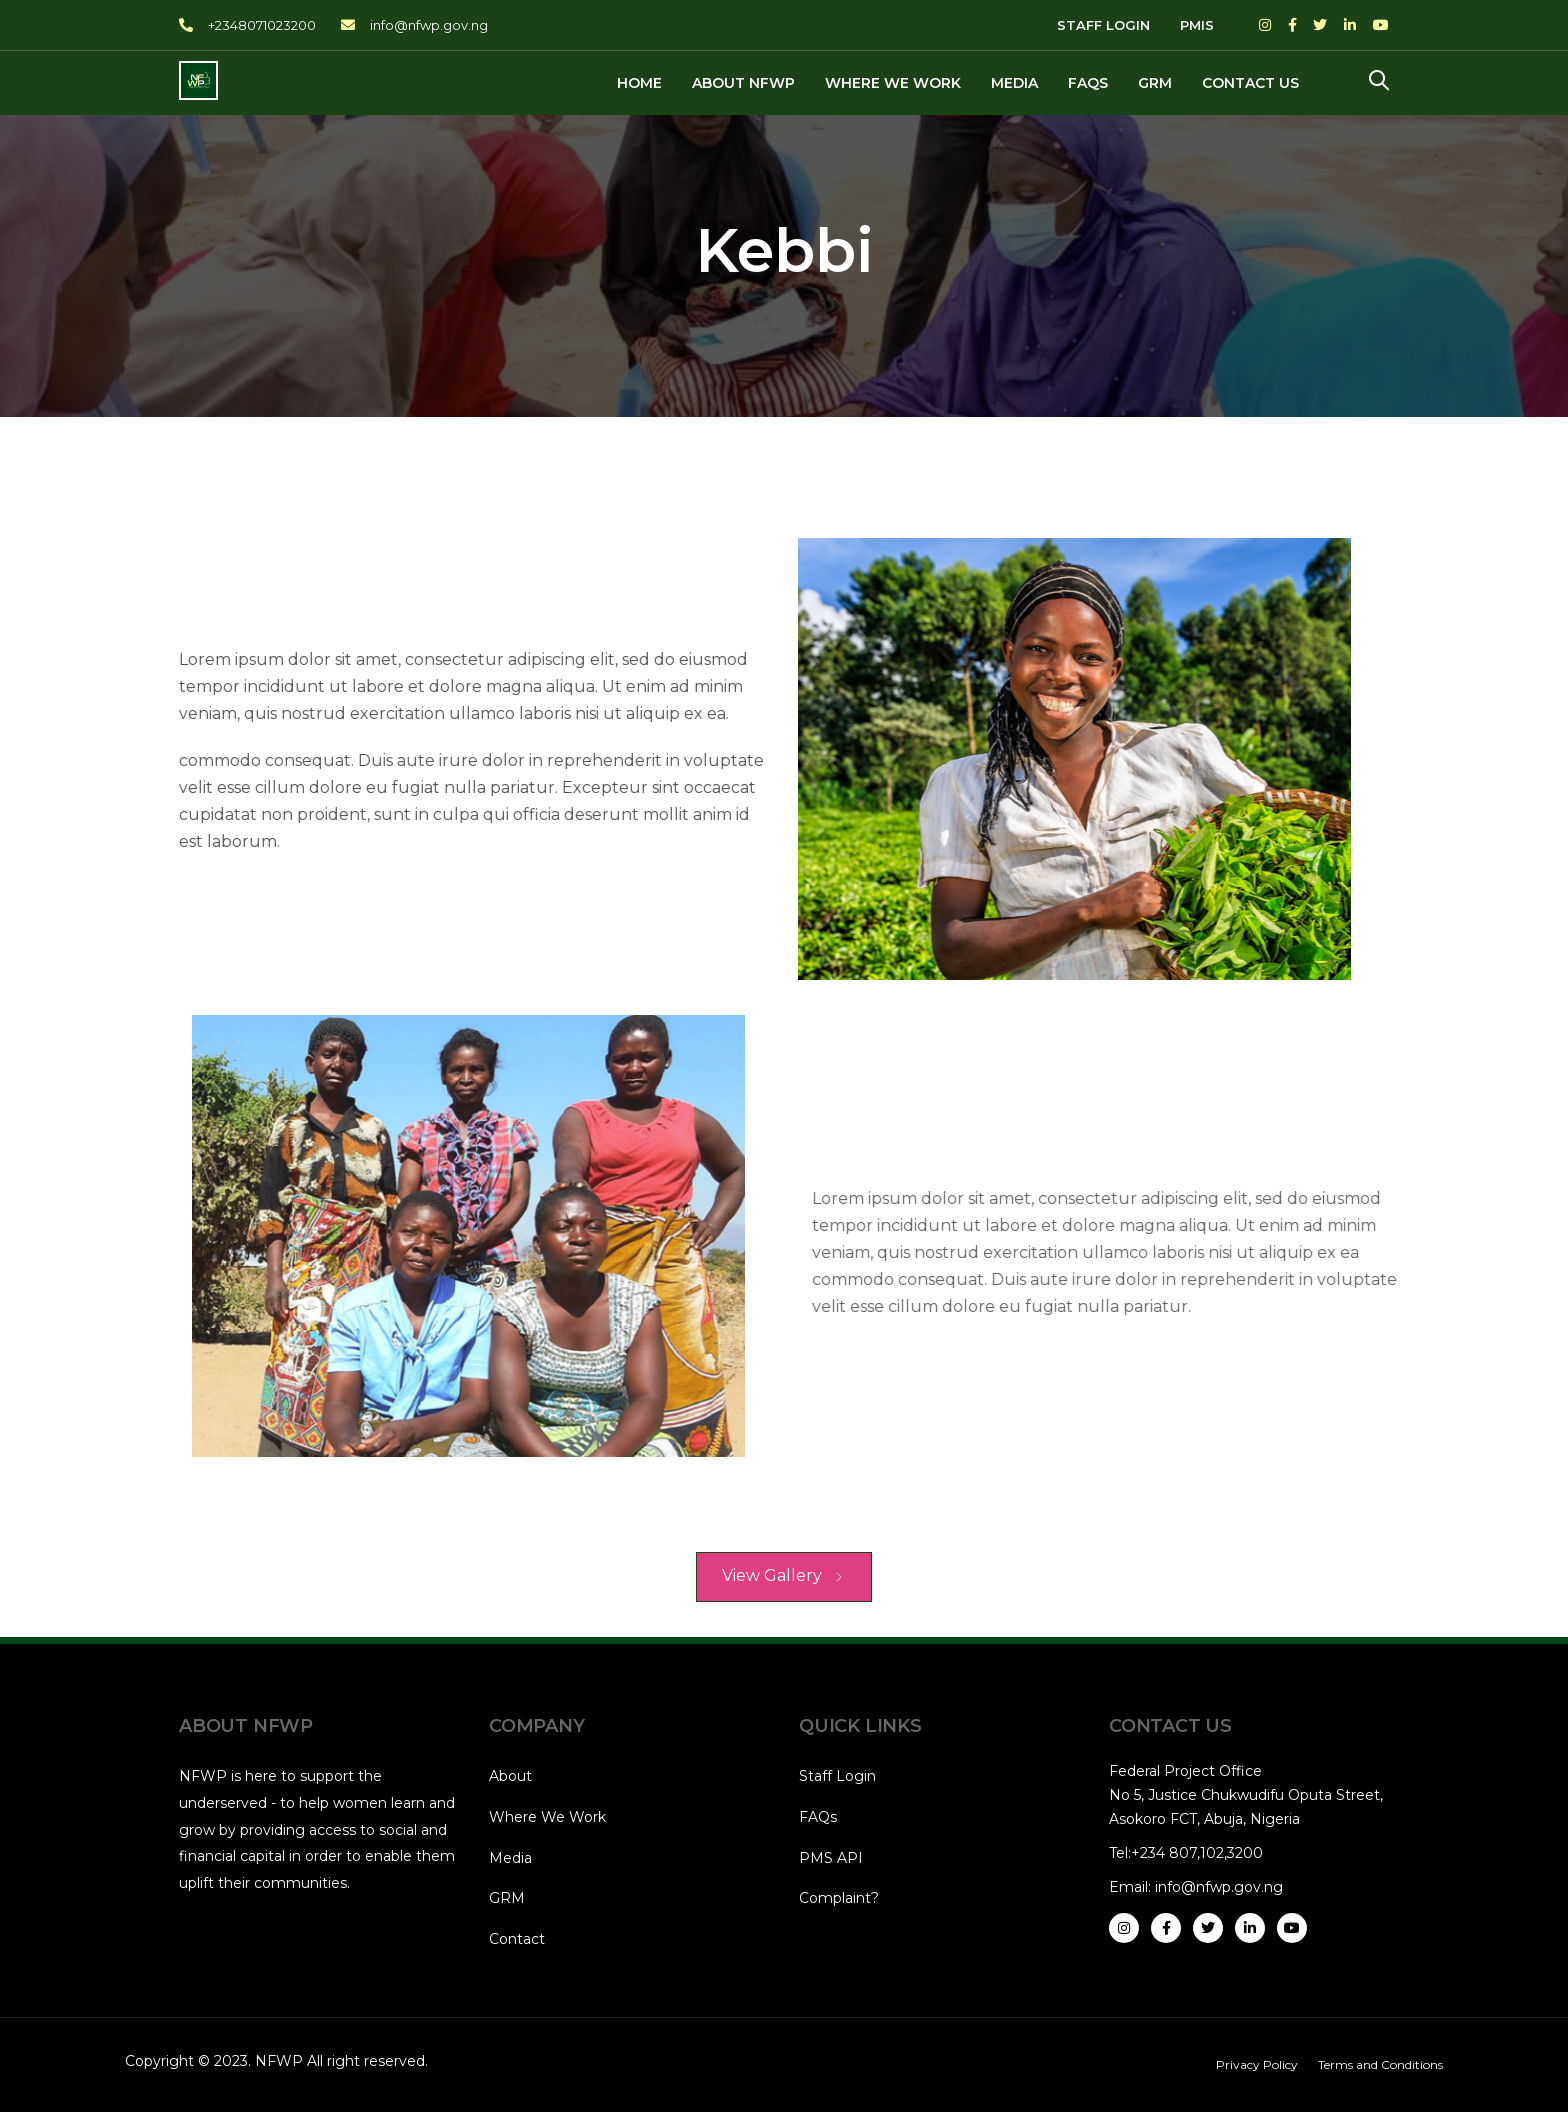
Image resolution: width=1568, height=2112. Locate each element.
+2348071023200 (262, 25)
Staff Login (837, 1776)
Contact (517, 1939)
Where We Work (547, 1817)
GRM (507, 1898)
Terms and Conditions (1380, 2064)
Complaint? (839, 1898)
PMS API (831, 1858)
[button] (1379, 81)
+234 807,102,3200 (1197, 1853)
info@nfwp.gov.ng (429, 25)
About (510, 1776)
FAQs (818, 1817)
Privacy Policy (1257, 2064)
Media (510, 1858)
